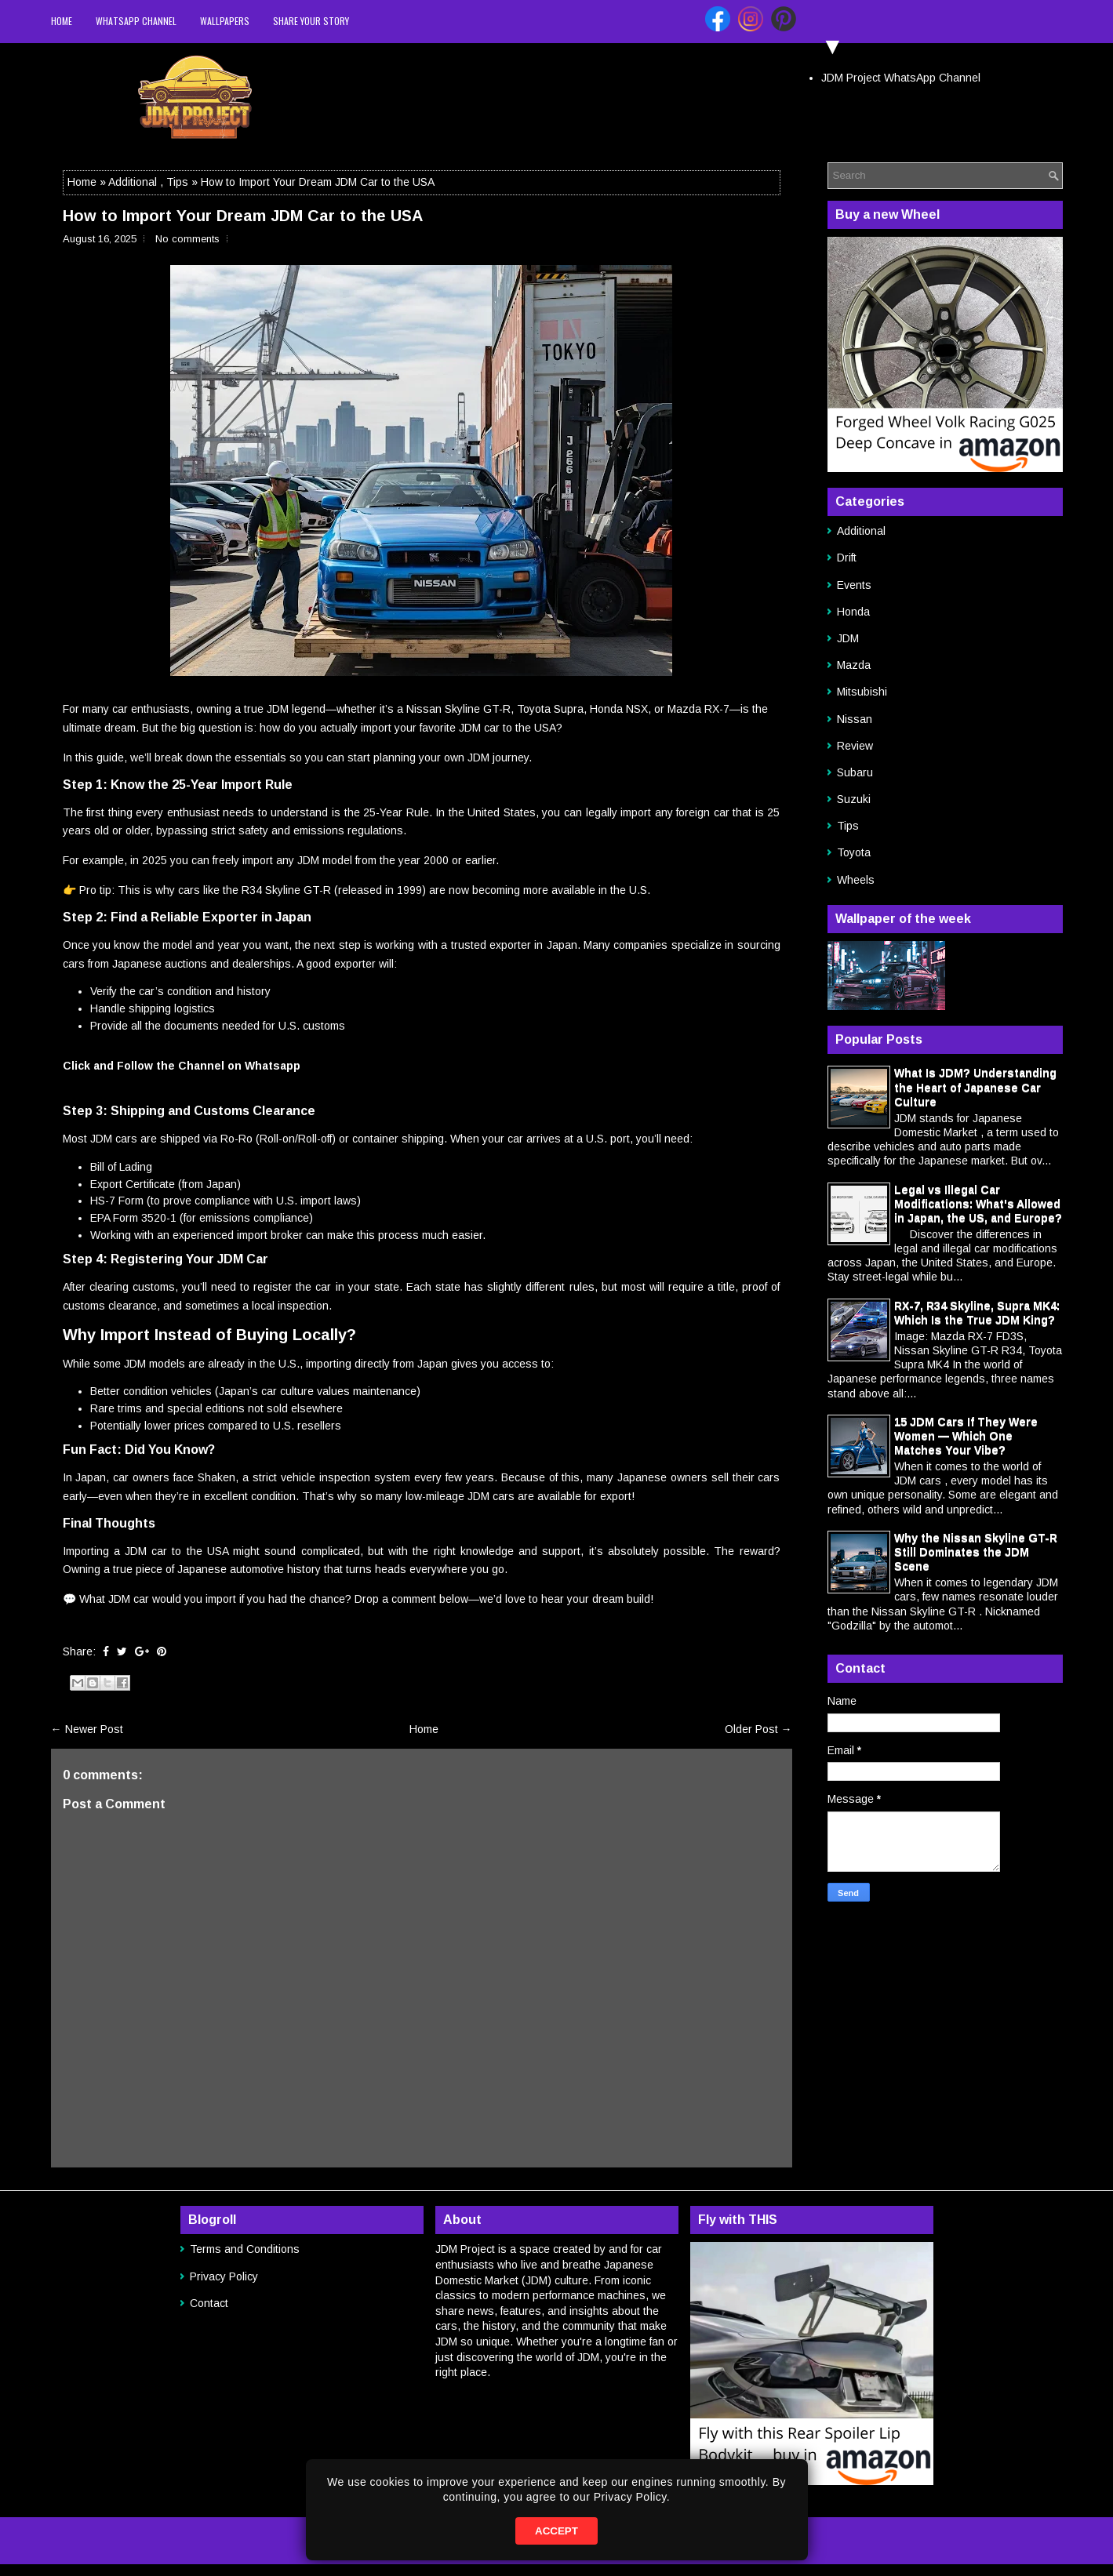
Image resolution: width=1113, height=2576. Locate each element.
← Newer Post (87, 1729)
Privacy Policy (224, 2276)
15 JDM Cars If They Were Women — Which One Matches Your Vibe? (966, 1435)
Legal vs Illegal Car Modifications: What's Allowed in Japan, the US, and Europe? (978, 1203)
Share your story (311, 20)
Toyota (854, 852)
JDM (848, 638)
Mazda (854, 665)
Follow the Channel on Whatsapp (208, 1065)
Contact (209, 2303)
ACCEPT (556, 2531)
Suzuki (854, 799)
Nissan (854, 719)
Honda (853, 611)
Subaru (855, 772)
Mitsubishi (862, 691)
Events (854, 585)
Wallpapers (224, 20)
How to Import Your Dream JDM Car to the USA (243, 215)
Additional (132, 182)
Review (855, 745)
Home (61, 20)
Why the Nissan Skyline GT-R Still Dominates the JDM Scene (975, 1551)
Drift (847, 557)
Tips (177, 182)
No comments (187, 239)
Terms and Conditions (245, 2249)
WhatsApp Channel (136, 20)
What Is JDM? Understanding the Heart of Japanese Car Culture (975, 1086)
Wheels (856, 880)
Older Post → (758, 1729)
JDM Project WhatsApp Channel (900, 77)
